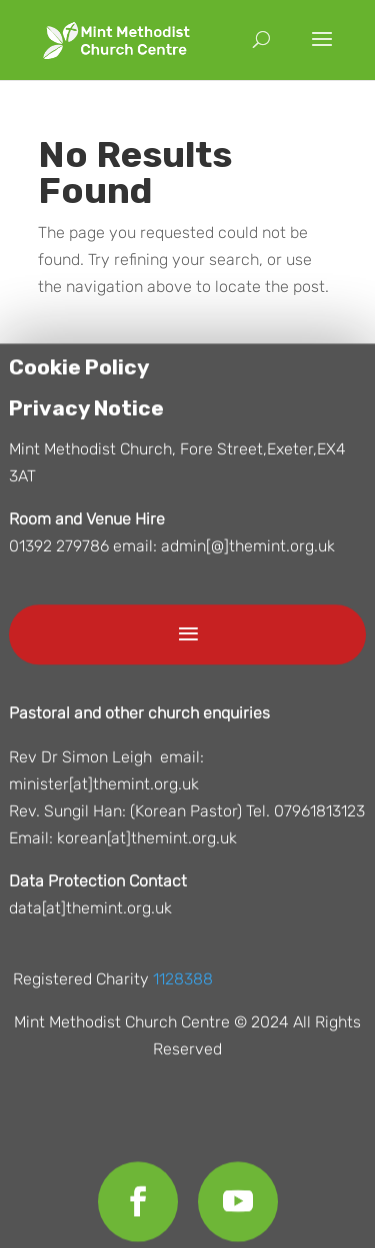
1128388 (183, 983)
